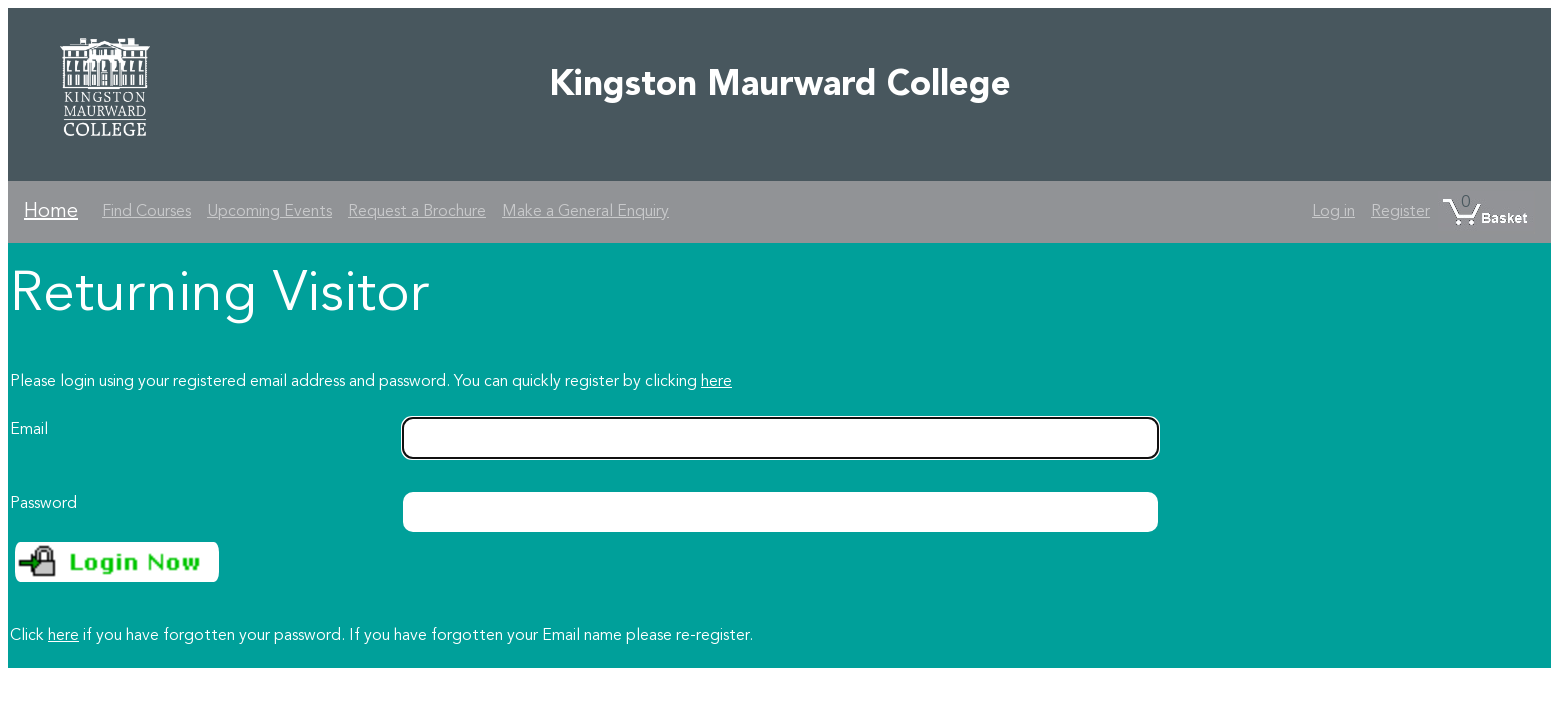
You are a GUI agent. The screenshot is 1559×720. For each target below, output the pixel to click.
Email (29, 430)
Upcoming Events (269, 212)
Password (43, 504)
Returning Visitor (219, 296)
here (716, 382)
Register (1400, 212)
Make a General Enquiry (585, 212)
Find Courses (146, 212)
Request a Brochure (417, 212)
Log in (1333, 212)
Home (51, 212)
